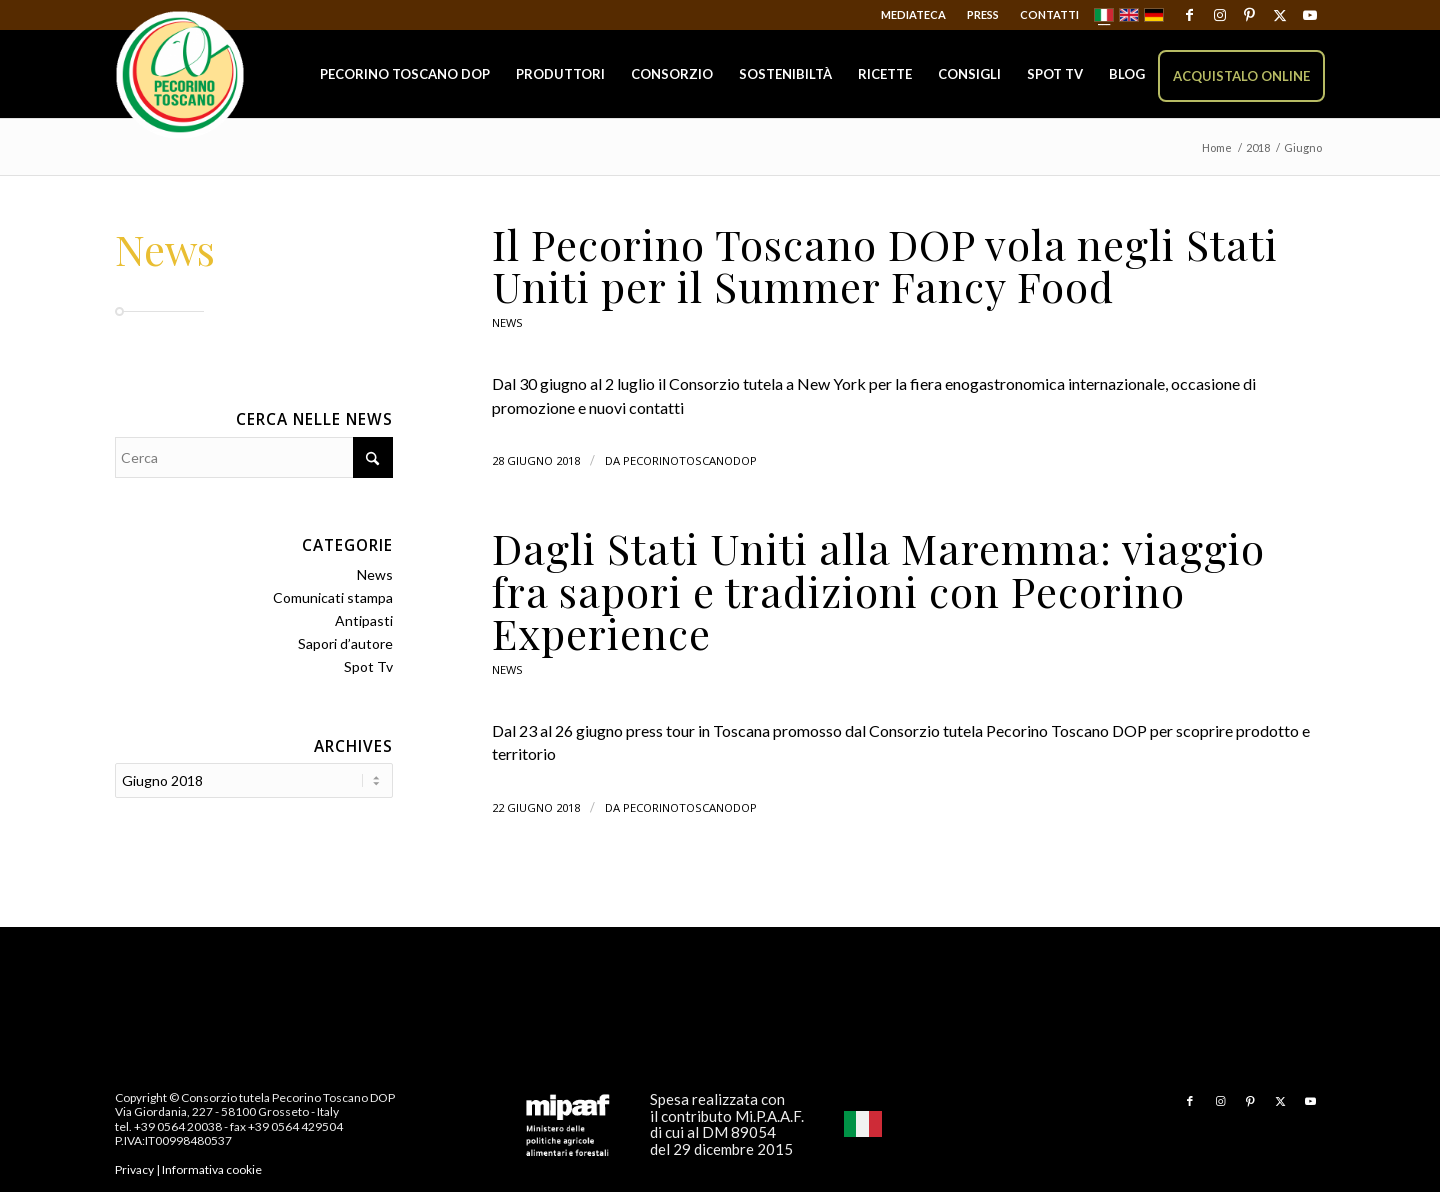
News (507, 322)
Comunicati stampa (333, 597)
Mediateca (913, 14)
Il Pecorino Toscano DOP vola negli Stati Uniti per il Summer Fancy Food (885, 265)
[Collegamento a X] (1279, 15)
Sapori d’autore (345, 643)
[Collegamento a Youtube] (1310, 15)
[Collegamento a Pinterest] (1249, 15)
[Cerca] (254, 457)
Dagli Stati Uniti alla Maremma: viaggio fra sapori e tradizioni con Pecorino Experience (878, 590)
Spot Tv (368, 666)
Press (983, 14)
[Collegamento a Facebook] (1189, 15)
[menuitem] (914, 15)
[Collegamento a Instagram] (1219, 15)
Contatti (1049, 14)
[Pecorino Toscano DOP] (180, 75)
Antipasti (364, 620)
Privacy (134, 1169)
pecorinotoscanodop (690, 460)
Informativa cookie (212, 1169)
